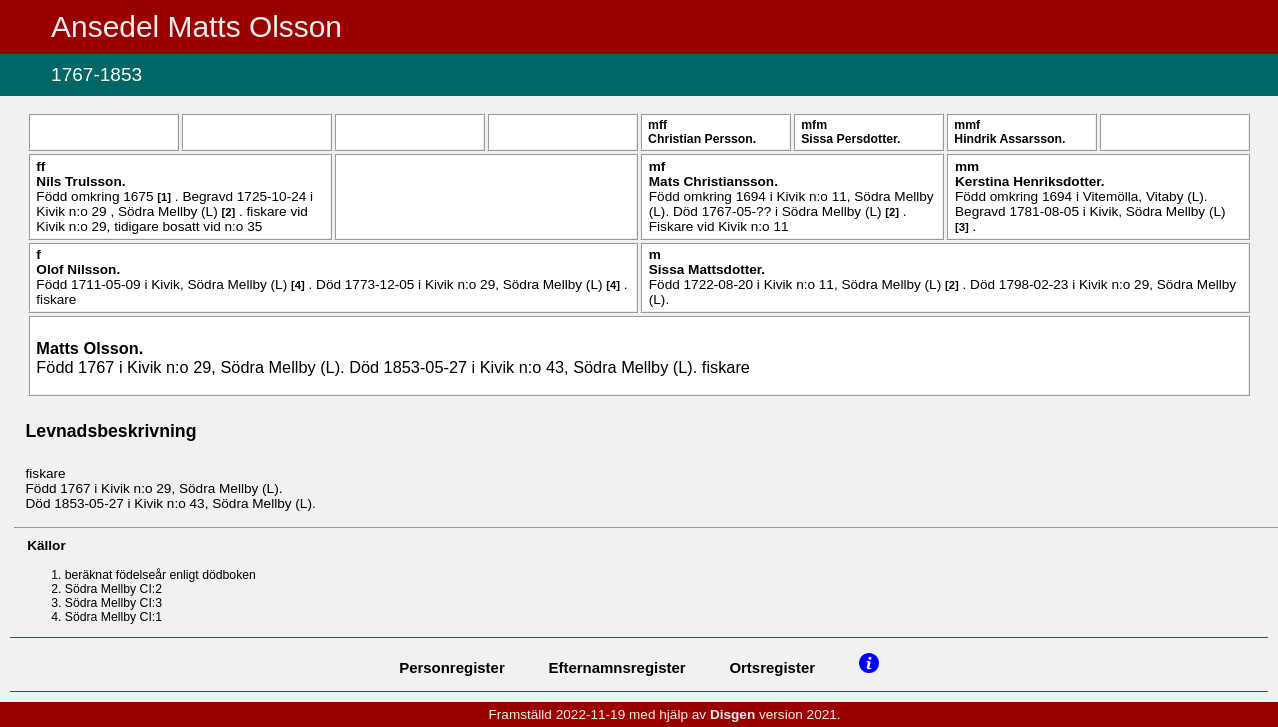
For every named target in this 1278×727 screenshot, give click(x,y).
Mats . (713, 181)
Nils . (80, 181)
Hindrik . (1009, 139)
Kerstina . (1030, 181)
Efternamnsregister (617, 667)
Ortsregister (772, 667)
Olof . (78, 269)
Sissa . (850, 139)
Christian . (702, 139)
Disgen (732, 714)
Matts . (89, 348)
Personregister (452, 667)
